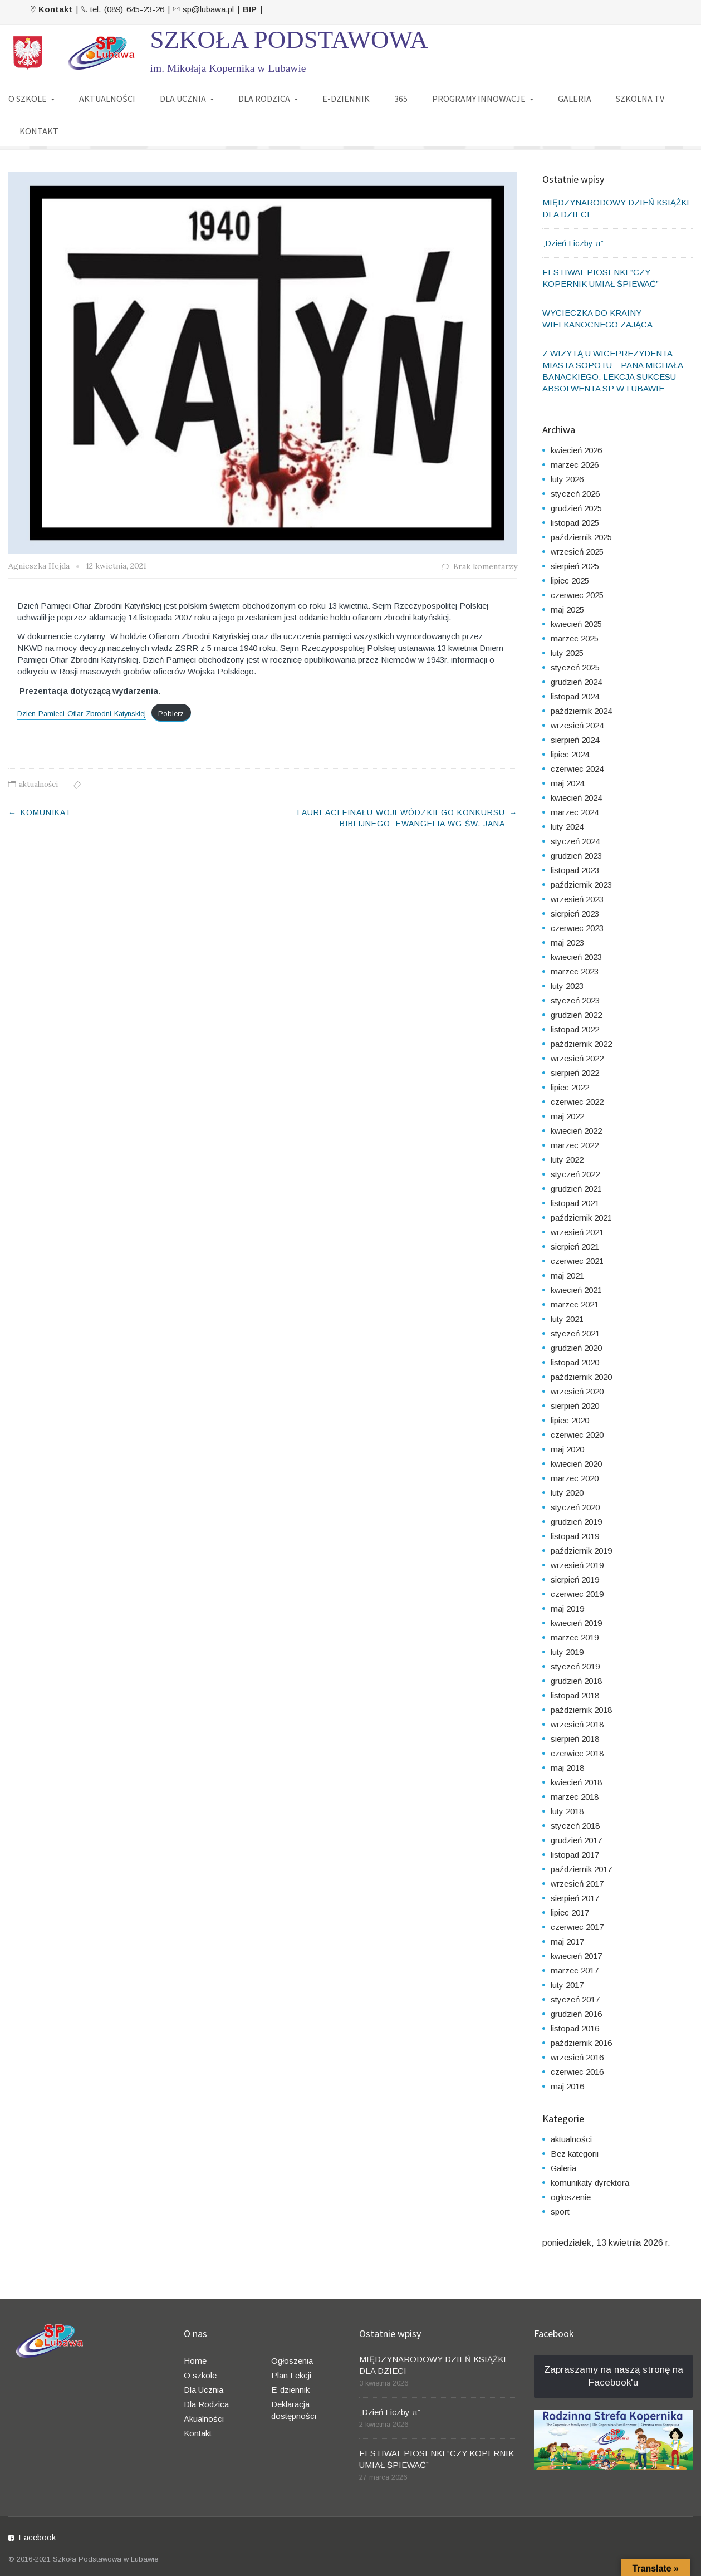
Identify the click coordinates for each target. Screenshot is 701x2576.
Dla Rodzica (206, 2404)
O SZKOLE (27, 98)
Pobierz (171, 713)
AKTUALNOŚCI (107, 98)
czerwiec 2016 (577, 2072)
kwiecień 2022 (576, 1130)
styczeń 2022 (575, 1174)
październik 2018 (581, 1710)
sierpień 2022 (575, 1073)
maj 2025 (567, 609)
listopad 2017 (575, 1854)
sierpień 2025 (575, 566)
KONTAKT (38, 130)
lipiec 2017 (570, 1912)
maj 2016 (567, 2086)
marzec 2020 (575, 1478)
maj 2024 (567, 783)
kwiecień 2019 (576, 1623)
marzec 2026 (575, 464)
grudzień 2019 (576, 1521)
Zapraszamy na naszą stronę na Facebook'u (613, 2376)
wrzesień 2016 (577, 2057)
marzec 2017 (575, 1970)
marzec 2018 (575, 1796)
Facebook (37, 2537)
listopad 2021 (575, 1203)
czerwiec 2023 (577, 928)
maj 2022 (567, 1116)
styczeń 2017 (575, 1999)
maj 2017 (567, 1941)
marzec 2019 (575, 1637)
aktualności (38, 784)
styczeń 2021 (575, 1333)
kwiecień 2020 (576, 1463)
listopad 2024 (575, 696)
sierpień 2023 (575, 913)
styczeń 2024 (575, 841)
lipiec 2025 (570, 580)
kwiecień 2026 (576, 450)
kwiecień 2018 (576, 1782)
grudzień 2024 (576, 682)
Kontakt (198, 2433)
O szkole (200, 2375)
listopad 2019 (575, 1536)
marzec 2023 (575, 971)
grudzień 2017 (576, 1840)
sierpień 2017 (575, 1898)
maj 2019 (567, 1608)
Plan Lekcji (291, 2375)
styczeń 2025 (575, 667)
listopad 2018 (575, 1695)
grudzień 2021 (576, 1188)
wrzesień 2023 (577, 899)
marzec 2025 (575, 638)
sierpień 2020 (575, 1406)
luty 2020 (567, 1492)
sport (560, 2211)
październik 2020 (581, 1377)
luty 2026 (567, 479)
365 (401, 98)
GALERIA (574, 98)
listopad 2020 (575, 1362)
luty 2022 (567, 1159)
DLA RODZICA (264, 98)
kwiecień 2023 (576, 957)
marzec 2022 (575, 1145)
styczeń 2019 (575, 1666)
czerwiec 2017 (577, 1927)
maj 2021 (567, 1275)
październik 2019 (581, 1550)
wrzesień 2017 (577, 1883)
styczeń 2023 (575, 1000)
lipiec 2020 (570, 1420)
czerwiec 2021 (577, 1261)
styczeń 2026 (575, 493)
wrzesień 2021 (577, 1232)
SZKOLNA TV (640, 98)
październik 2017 (581, 1869)
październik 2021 (581, 1217)
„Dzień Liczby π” (573, 243)
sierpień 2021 (575, 1246)
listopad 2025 (575, 522)
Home (195, 2361)
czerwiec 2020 (577, 1434)
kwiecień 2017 (576, 1956)
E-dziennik (290, 2389)
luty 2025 (567, 653)
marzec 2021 (575, 1304)
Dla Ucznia (203, 2389)
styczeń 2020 (575, 1507)
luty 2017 (567, 1985)
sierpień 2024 (575, 740)
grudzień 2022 (576, 1015)
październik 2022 (581, 1044)
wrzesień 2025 (577, 551)
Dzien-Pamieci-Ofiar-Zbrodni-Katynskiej (81, 713)
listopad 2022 (575, 1029)
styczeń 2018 (575, 1825)
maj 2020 (567, 1449)
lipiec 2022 (570, 1087)
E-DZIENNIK (346, 98)
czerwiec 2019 (577, 1594)
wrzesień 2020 (577, 1391)
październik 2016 (581, 2043)
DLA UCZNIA (183, 98)
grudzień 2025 (576, 508)
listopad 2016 (575, 2028)
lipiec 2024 (570, 754)
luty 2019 (567, 1652)
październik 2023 (581, 884)
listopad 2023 (575, 870)
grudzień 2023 (576, 855)
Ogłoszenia (292, 2361)
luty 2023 (567, 986)
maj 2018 (567, 1767)
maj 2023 (567, 942)
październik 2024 (581, 711)
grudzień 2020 (576, 1348)
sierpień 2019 (575, 1579)
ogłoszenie (571, 2197)
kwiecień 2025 (576, 624)
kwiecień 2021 (576, 1290)
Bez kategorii (575, 2153)
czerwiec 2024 (577, 768)
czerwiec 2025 (577, 595)
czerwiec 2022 (577, 1101)
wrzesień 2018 (577, 1724)
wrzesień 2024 (577, 725)
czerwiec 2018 (577, 1753)
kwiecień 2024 (576, 797)
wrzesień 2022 (577, 1058)
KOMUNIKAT (46, 812)
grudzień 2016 (576, 2014)
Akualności (204, 2418)
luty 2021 (567, 1319)
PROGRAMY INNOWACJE (479, 98)
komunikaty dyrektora (590, 2182)
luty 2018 (567, 1811)
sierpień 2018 (575, 1739)
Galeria (563, 2168)
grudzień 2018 (576, 1681)
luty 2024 (567, 826)
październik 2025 (581, 537)
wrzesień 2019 (577, 1565)
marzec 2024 (575, 812)
